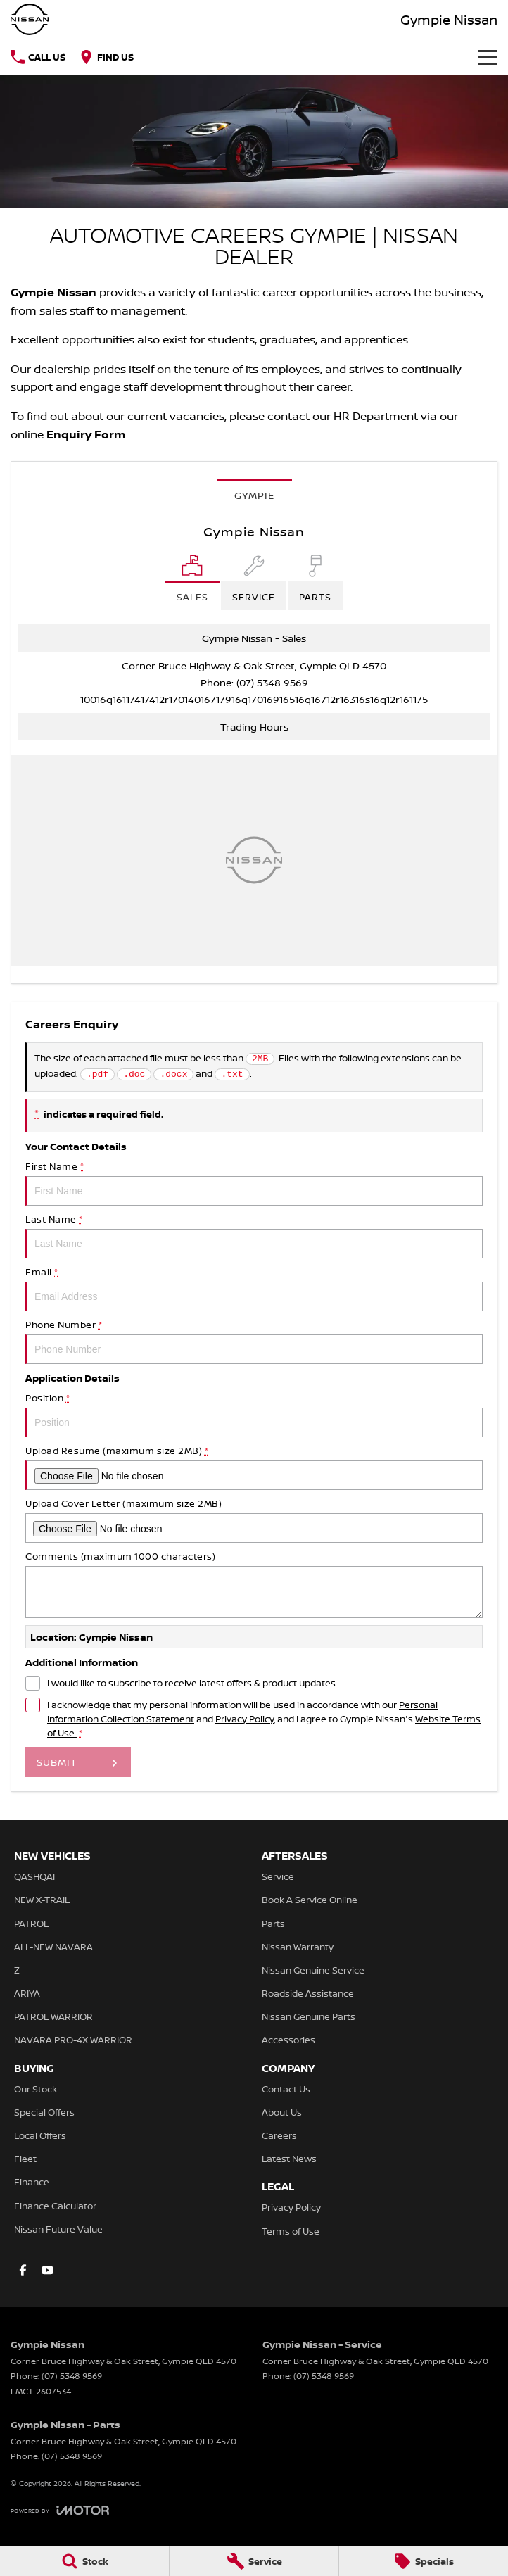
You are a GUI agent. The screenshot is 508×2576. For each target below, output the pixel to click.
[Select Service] (253, 582)
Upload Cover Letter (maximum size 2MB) (254, 1520)
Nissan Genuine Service (313, 1970)
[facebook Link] (23, 2270)
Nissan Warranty (298, 1946)
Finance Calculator (55, 2205)
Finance (31, 2182)
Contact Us (286, 2089)
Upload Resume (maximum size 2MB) (254, 1467)
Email (254, 1288)
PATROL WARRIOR (53, 2016)
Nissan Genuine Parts (308, 2016)
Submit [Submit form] (57, 1762)
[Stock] (84, 2561)
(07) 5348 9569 (272, 682)
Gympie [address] (254, 495)
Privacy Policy (291, 2207)
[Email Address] (254, 699)
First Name (254, 1183)
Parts (273, 1923)
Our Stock (35, 2089)
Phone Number (254, 1341)
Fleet (25, 2158)
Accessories (288, 2039)
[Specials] (423, 2561)
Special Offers (44, 2112)
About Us (282, 2112)
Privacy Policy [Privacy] (244, 1718)
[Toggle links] (60, 2510)
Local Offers (40, 2135)
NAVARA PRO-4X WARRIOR (73, 2039)
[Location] (192, 582)
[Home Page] (30, 19)
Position (254, 1414)
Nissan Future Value (58, 2229)
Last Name (254, 1235)
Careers (279, 2135)
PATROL (31, 1923)
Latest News (289, 2158)
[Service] (254, 2561)
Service (278, 1876)
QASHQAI (34, 1876)
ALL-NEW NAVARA (53, 1946)
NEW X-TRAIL (42, 1899)
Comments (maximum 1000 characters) (254, 1584)
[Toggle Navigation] (487, 57)
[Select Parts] (315, 582)
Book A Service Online (309, 1899)
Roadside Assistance (308, 1993)
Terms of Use (290, 2231)
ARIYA (27, 1993)
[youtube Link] (47, 2270)
